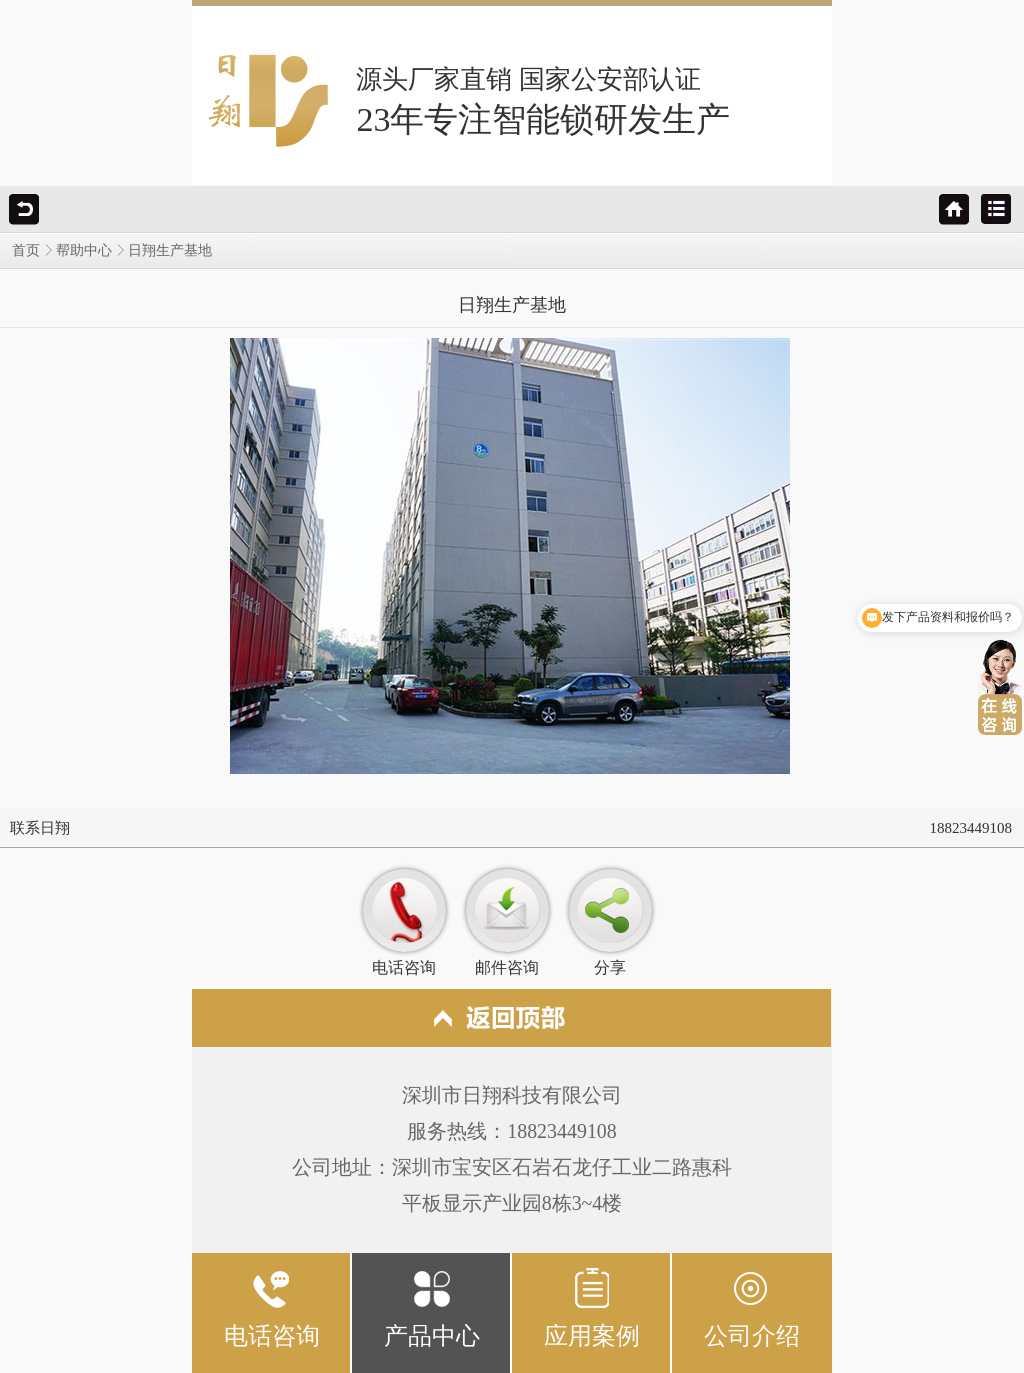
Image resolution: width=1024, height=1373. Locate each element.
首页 (26, 250)
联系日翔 (40, 828)
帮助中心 (84, 250)
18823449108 (971, 828)
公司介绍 (752, 1307)
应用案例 (592, 1307)
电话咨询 (272, 1307)
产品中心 (432, 1307)
